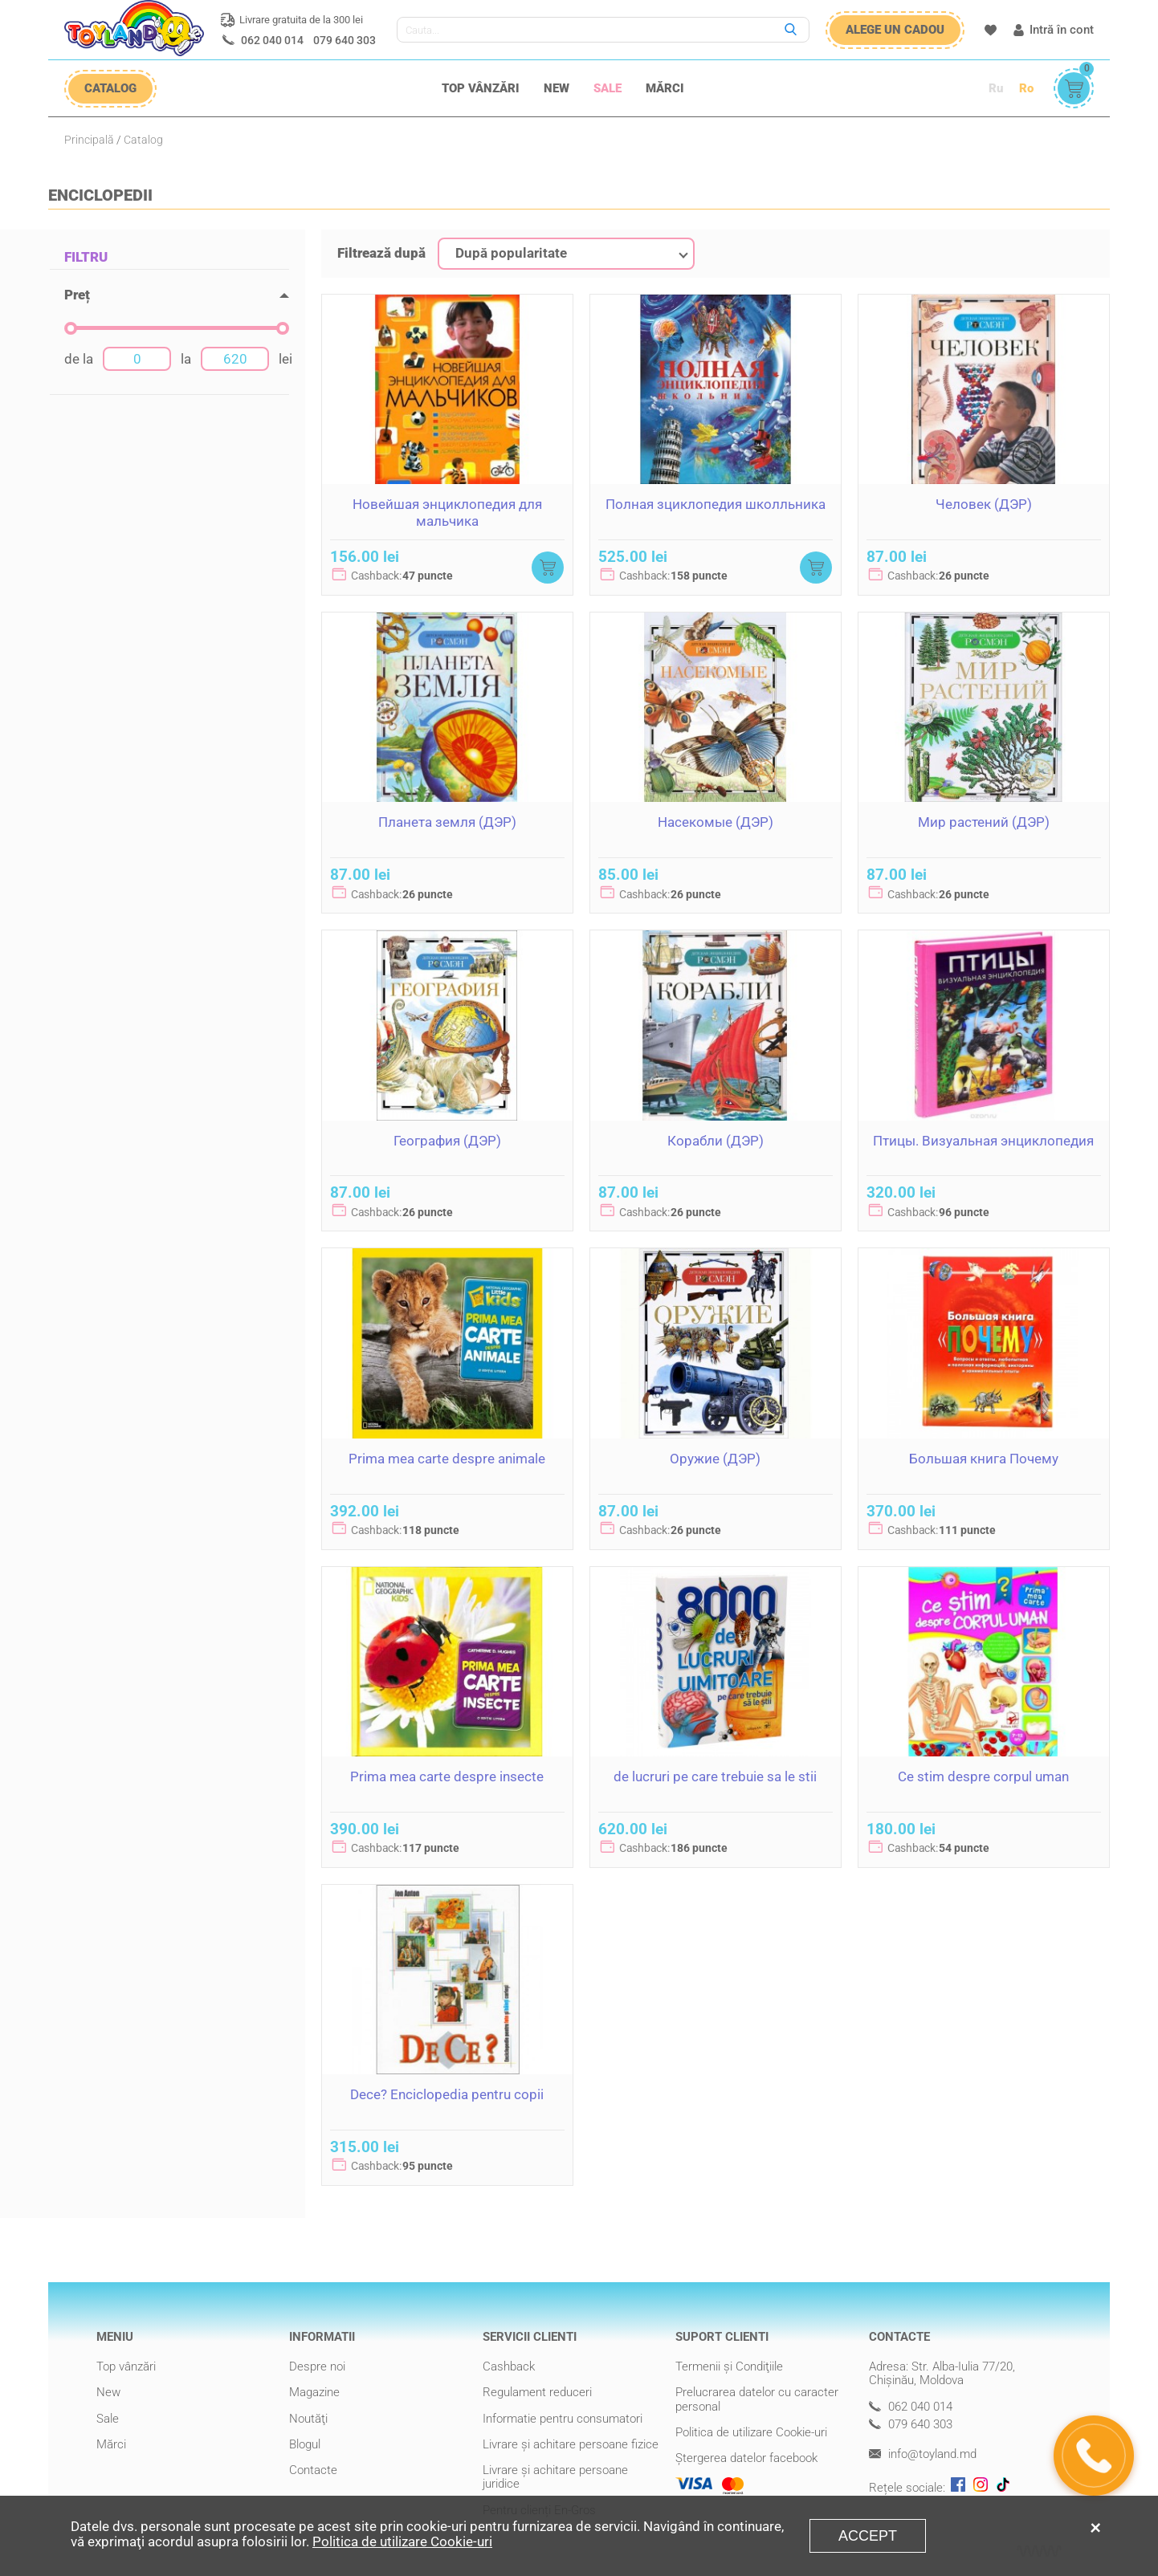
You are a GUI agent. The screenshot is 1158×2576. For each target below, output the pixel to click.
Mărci (665, 88)
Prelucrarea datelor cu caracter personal (756, 2399)
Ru (996, 88)
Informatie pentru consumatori (562, 2418)
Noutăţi (308, 2418)
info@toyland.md (923, 2454)
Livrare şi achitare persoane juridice (555, 2477)
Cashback (509, 2366)
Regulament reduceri (537, 2392)
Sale (607, 88)
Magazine (314, 2392)
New (556, 88)
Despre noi (317, 2366)
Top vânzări (481, 88)
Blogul (304, 2444)
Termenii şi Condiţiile (729, 2366)
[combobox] (566, 254)
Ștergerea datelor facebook (746, 2458)
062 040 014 (272, 40)
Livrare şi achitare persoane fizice (571, 2444)
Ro (1026, 88)
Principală (89, 139)
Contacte (313, 2470)
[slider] (70, 328)
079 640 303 (344, 40)
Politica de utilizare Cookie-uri (751, 2432)
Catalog (143, 139)
